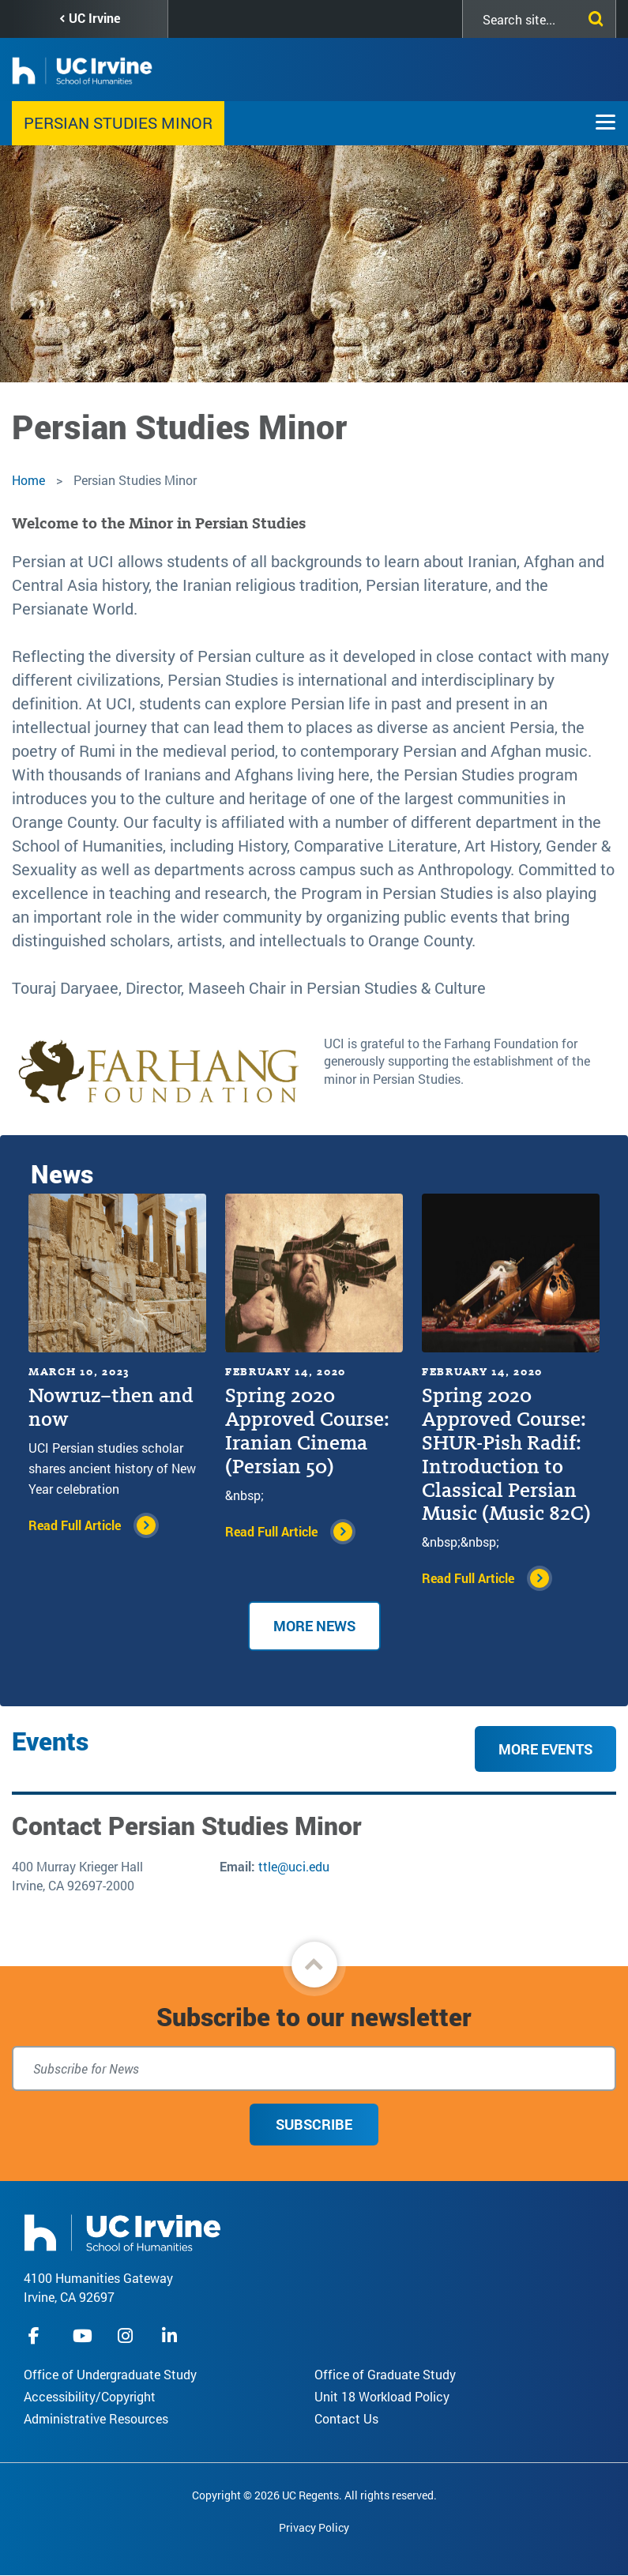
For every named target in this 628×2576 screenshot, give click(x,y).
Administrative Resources (96, 2418)
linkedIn (171, 2335)
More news (314, 1625)
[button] (314, 1964)
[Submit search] (592, 16)
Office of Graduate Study (385, 2374)
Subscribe (314, 2124)
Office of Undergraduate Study (110, 2374)
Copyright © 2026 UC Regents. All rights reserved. (314, 2495)
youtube (82, 2335)
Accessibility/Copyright (90, 2396)
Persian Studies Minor (118, 122)
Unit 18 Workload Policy (381, 2396)
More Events (545, 1748)
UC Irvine (94, 17)
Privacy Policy (314, 2527)
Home (28, 480)
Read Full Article (74, 1525)
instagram (127, 2335)
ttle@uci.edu (293, 1866)
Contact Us (346, 2418)
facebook (37, 2335)
